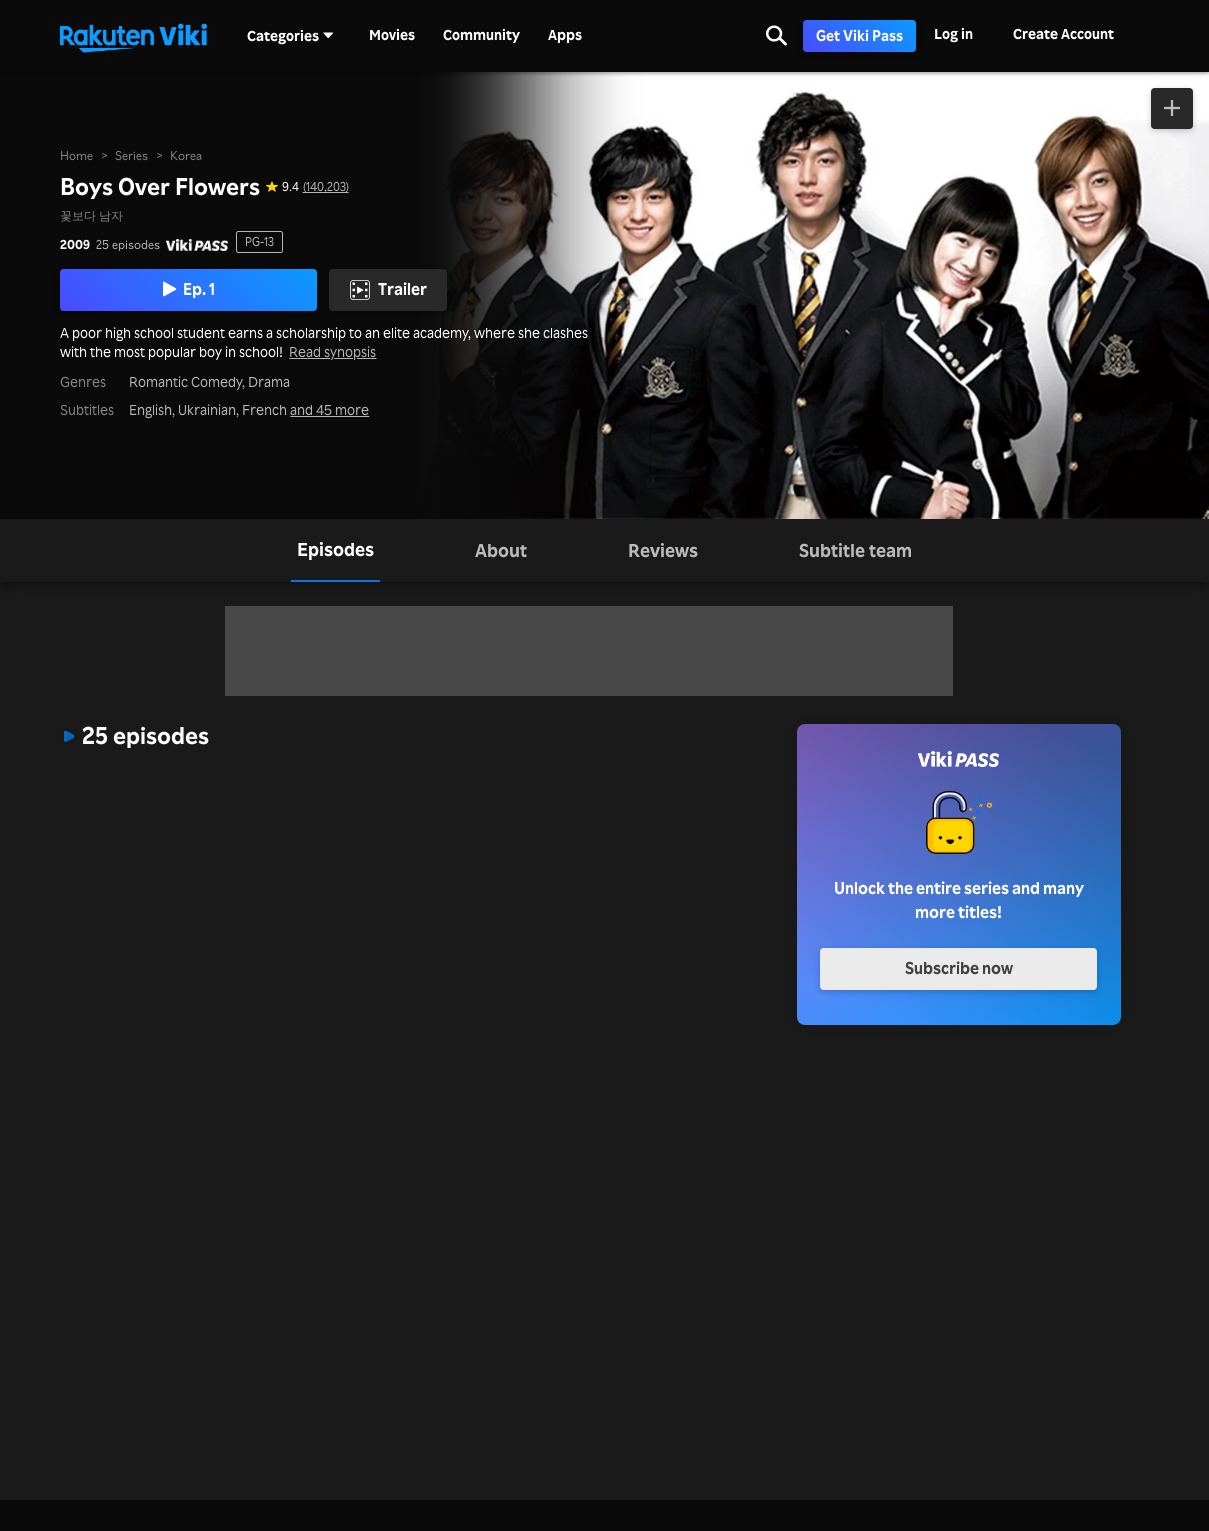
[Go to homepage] (133, 36)
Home (76, 155)
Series (131, 155)
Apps (565, 35)
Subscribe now (959, 968)
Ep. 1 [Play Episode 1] (189, 289)
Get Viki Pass (859, 35)
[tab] (335, 550)
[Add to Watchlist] (1172, 108)
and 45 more (329, 410)
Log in (953, 33)
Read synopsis (332, 352)
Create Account (1063, 33)
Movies (392, 35)
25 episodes (128, 245)
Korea (186, 155)
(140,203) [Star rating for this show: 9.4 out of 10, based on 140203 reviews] (326, 187)
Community (481, 35)
